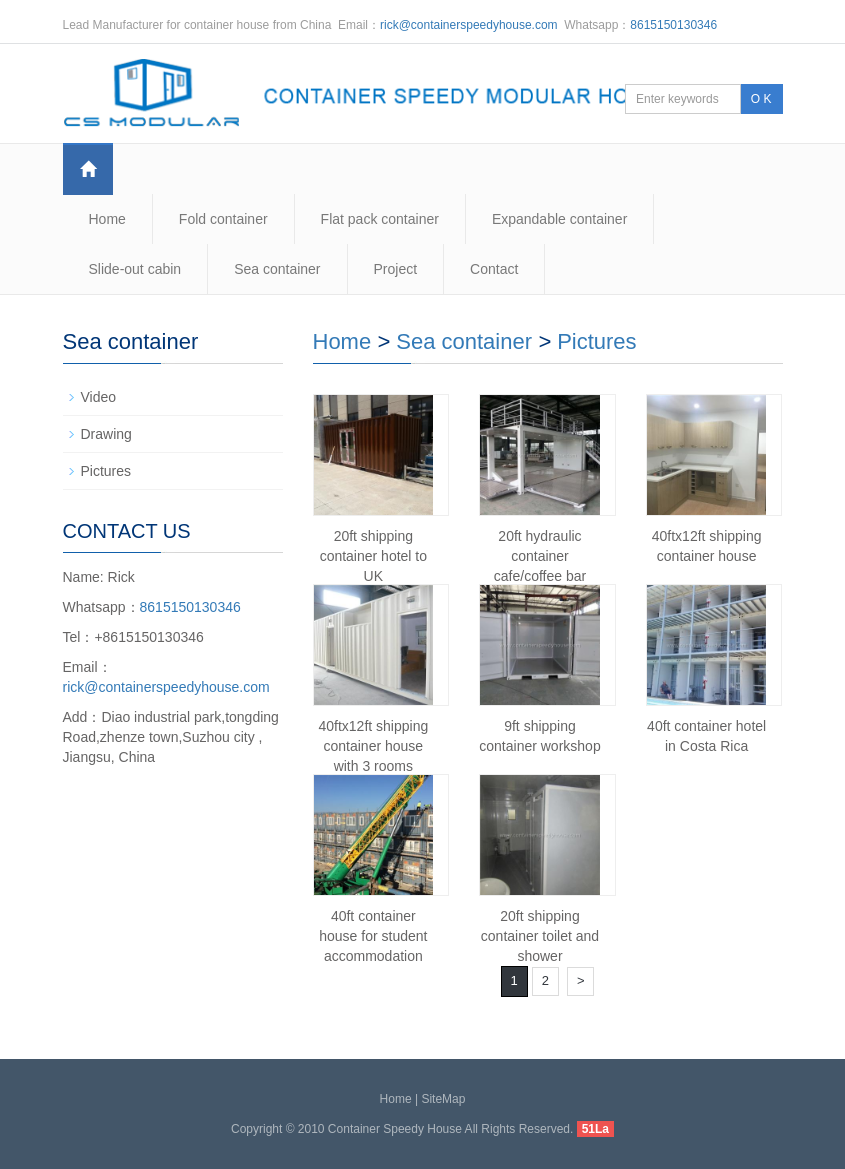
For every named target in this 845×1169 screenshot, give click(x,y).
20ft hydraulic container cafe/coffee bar (540, 556)
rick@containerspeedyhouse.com (469, 25)
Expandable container (559, 219)
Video (99, 397)
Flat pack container (380, 219)
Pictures (596, 341)
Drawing (106, 434)
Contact (494, 269)
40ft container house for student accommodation (373, 936)
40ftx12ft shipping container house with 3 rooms (373, 746)
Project (396, 269)
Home (107, 219)
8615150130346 (673, 25)
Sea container (277, 269)
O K (761, 99)
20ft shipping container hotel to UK (373, 556)
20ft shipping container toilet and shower (540, 936)
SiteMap (443, 1099)
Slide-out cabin (135, 269)
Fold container (223, 219)
